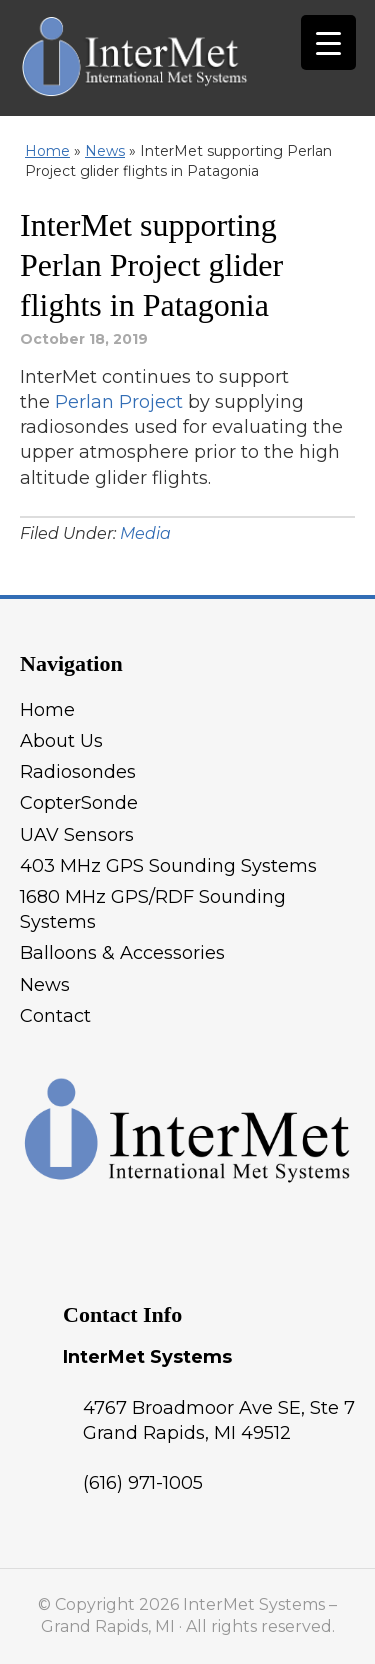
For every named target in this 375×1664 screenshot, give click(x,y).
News (105, 151)
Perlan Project (119, 402)
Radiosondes (78, 772)
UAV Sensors (77, 835)
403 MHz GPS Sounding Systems (168, 866)
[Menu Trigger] (328, 42)
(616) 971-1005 (143, 1483)
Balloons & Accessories (122, 953)
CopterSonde (79, 803)
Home (47, 151)
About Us (61, 741)
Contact (55, 1016)
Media (145, 533)
